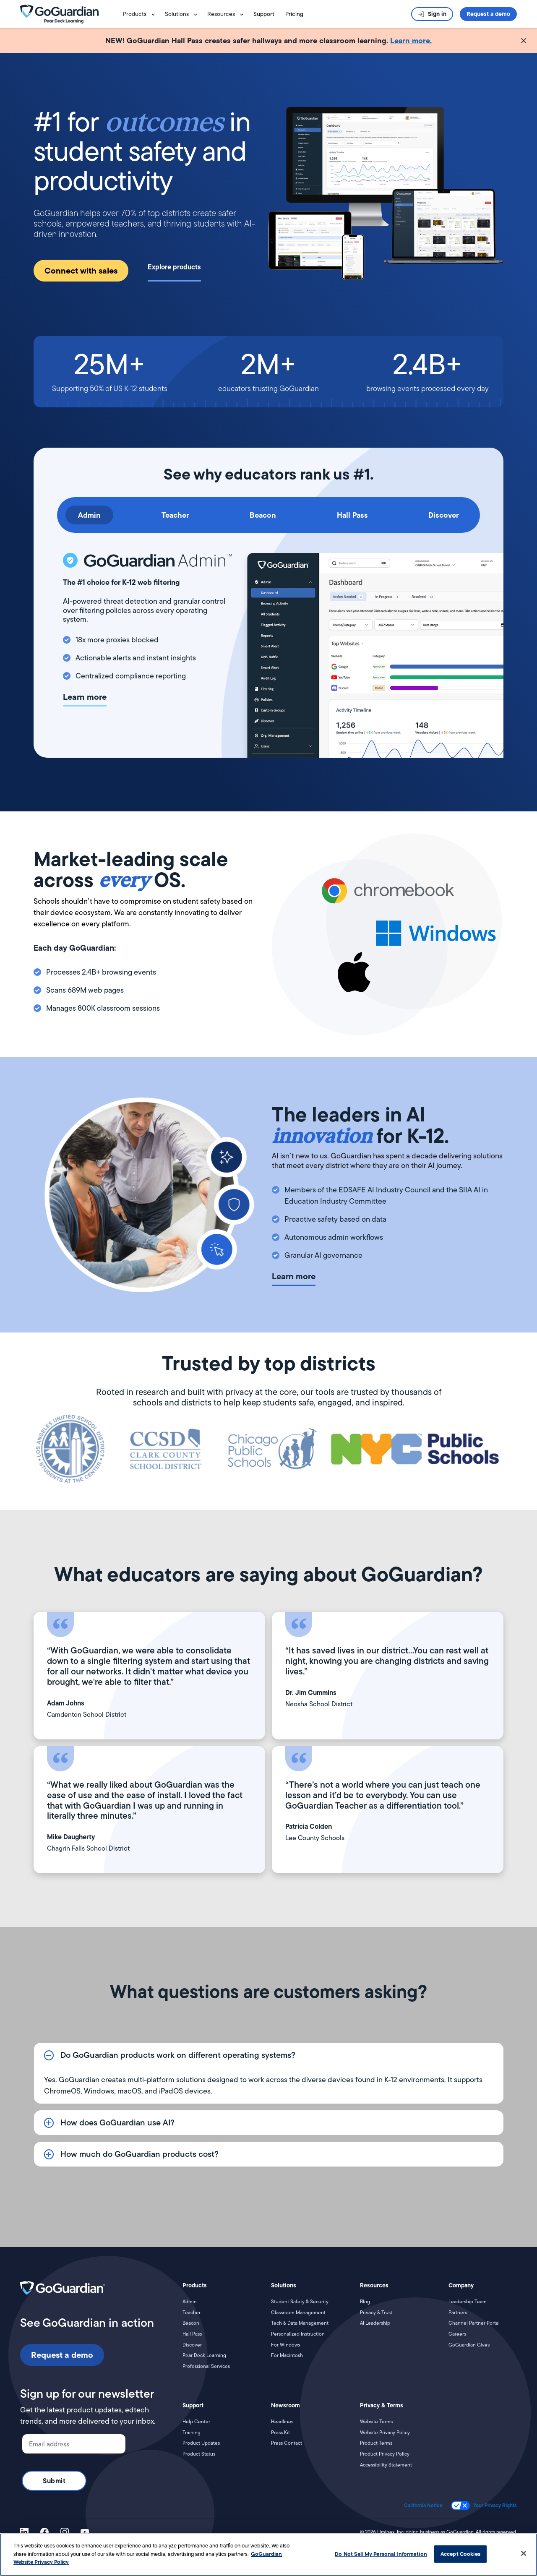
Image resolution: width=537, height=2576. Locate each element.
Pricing (294, 14)
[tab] (89, 515)
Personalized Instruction (298, 2334)
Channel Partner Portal (474, 2323)
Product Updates (201, 2443)
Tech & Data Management (299, 2323)
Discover (192, 2344)
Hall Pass (192, 2334)
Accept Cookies (460, 2554)
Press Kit (280, 2432)
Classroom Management (298, 2312)
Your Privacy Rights (495, 2505)
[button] (141, 14)
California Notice (423, 2505)
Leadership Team (467, 2301)
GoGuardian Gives (469, 2344)
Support (263, 14)
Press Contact (286, 2443)
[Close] (523, 2553)
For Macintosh (287, 2355)
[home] (70, 14)
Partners (457, 2312)
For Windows (285, 2344)
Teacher (191, 2312)
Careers (457, 2334)
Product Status (198, 2454)
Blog (365, 2301)
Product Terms (376, 2443)
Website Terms (376, 2421)
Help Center (196, 2421)
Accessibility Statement (386, 2464)
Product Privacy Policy (384, 2454)
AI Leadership (375, 2323)
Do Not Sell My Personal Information (381, 2554)
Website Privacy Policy (385, 2432)
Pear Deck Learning (204, 2355)
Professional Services (206, 2366)
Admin (189, 2301)
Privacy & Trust (376, 2312)
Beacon (190, 2323)
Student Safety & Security (299, 2301)
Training (191, 2432)
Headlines (282, 2421)
